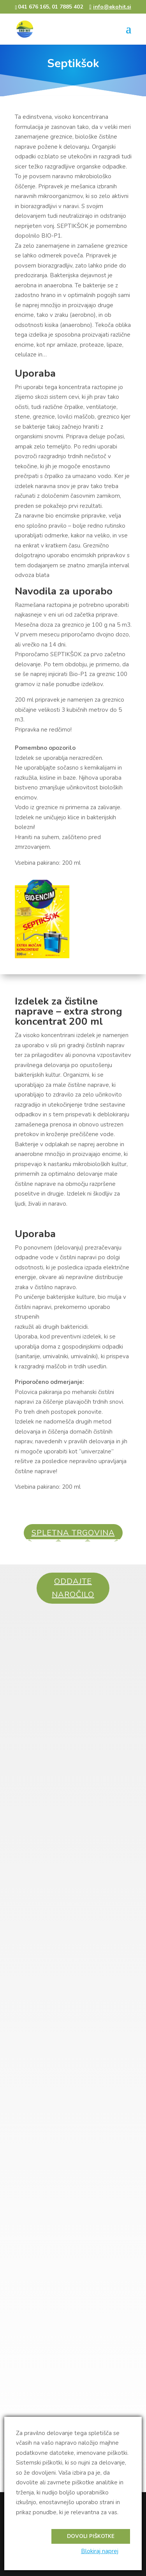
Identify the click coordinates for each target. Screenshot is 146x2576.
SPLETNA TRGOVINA (73, 1533)
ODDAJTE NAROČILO (73, 1588)
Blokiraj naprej (99, 2551)
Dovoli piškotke (90, 2536)
